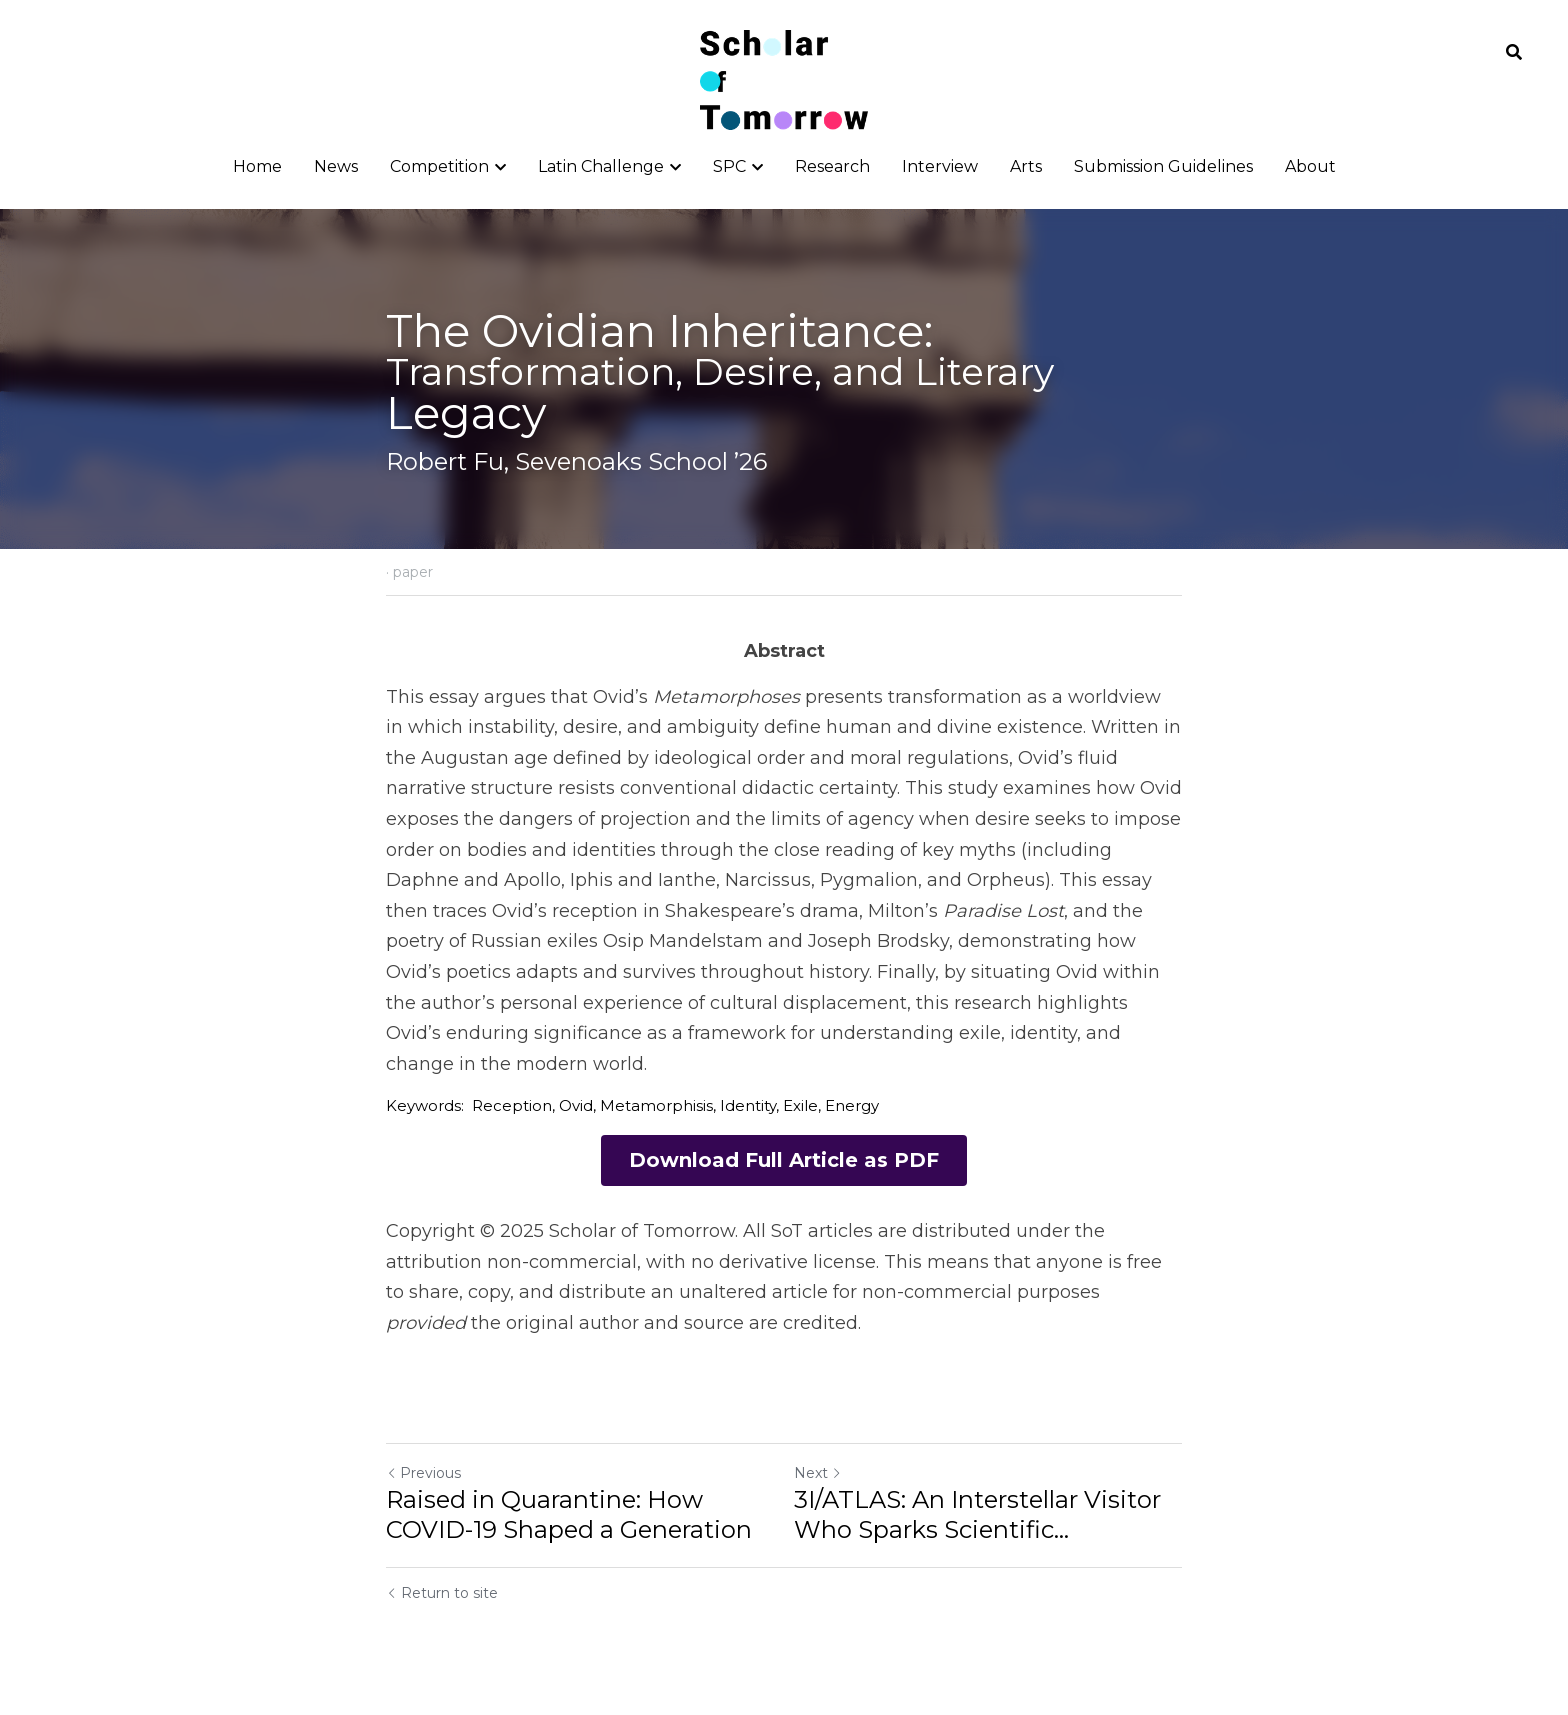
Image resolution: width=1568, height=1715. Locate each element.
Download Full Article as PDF (784, 1161)
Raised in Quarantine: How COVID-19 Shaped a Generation (569, 1515)
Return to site (442, 1594)
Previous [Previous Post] (423, 1474)
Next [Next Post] (818, 1474)
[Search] (1514, 52)
